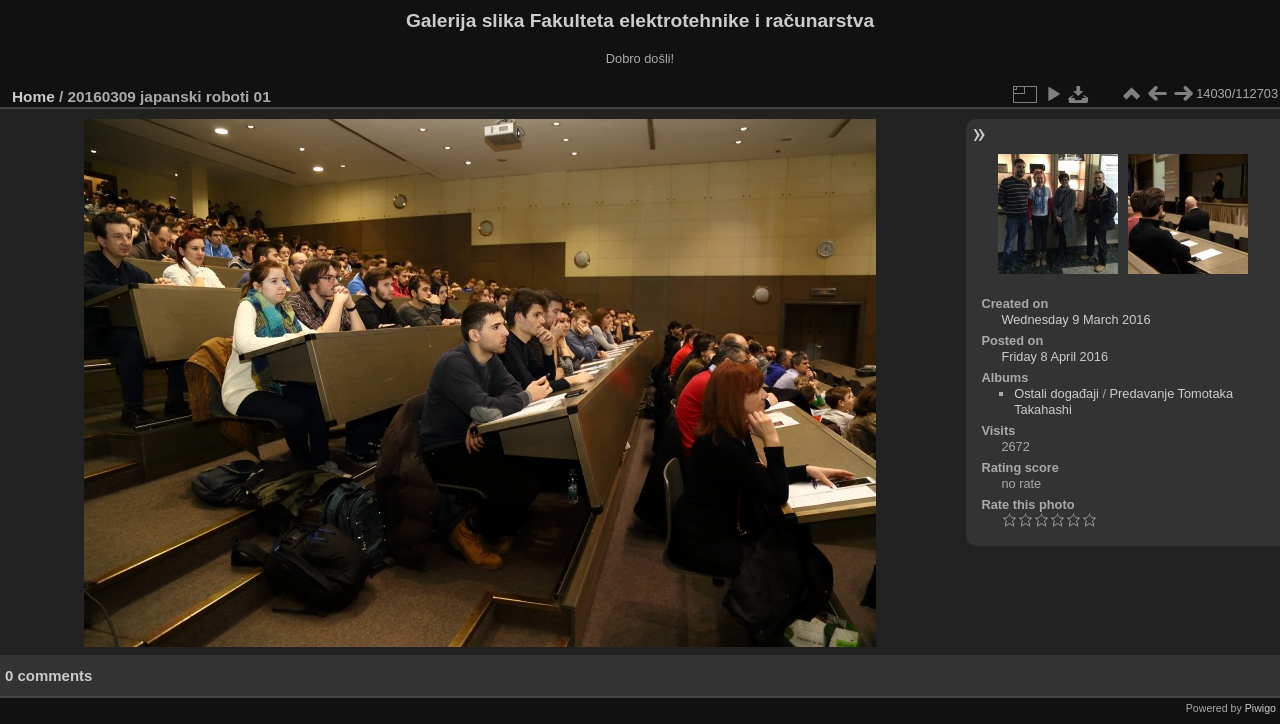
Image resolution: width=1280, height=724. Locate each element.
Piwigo (1260, 708)
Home (33, 96)
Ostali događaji (1056, 393)
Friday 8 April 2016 (1054, 356)
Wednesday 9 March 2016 (1075, 319)
